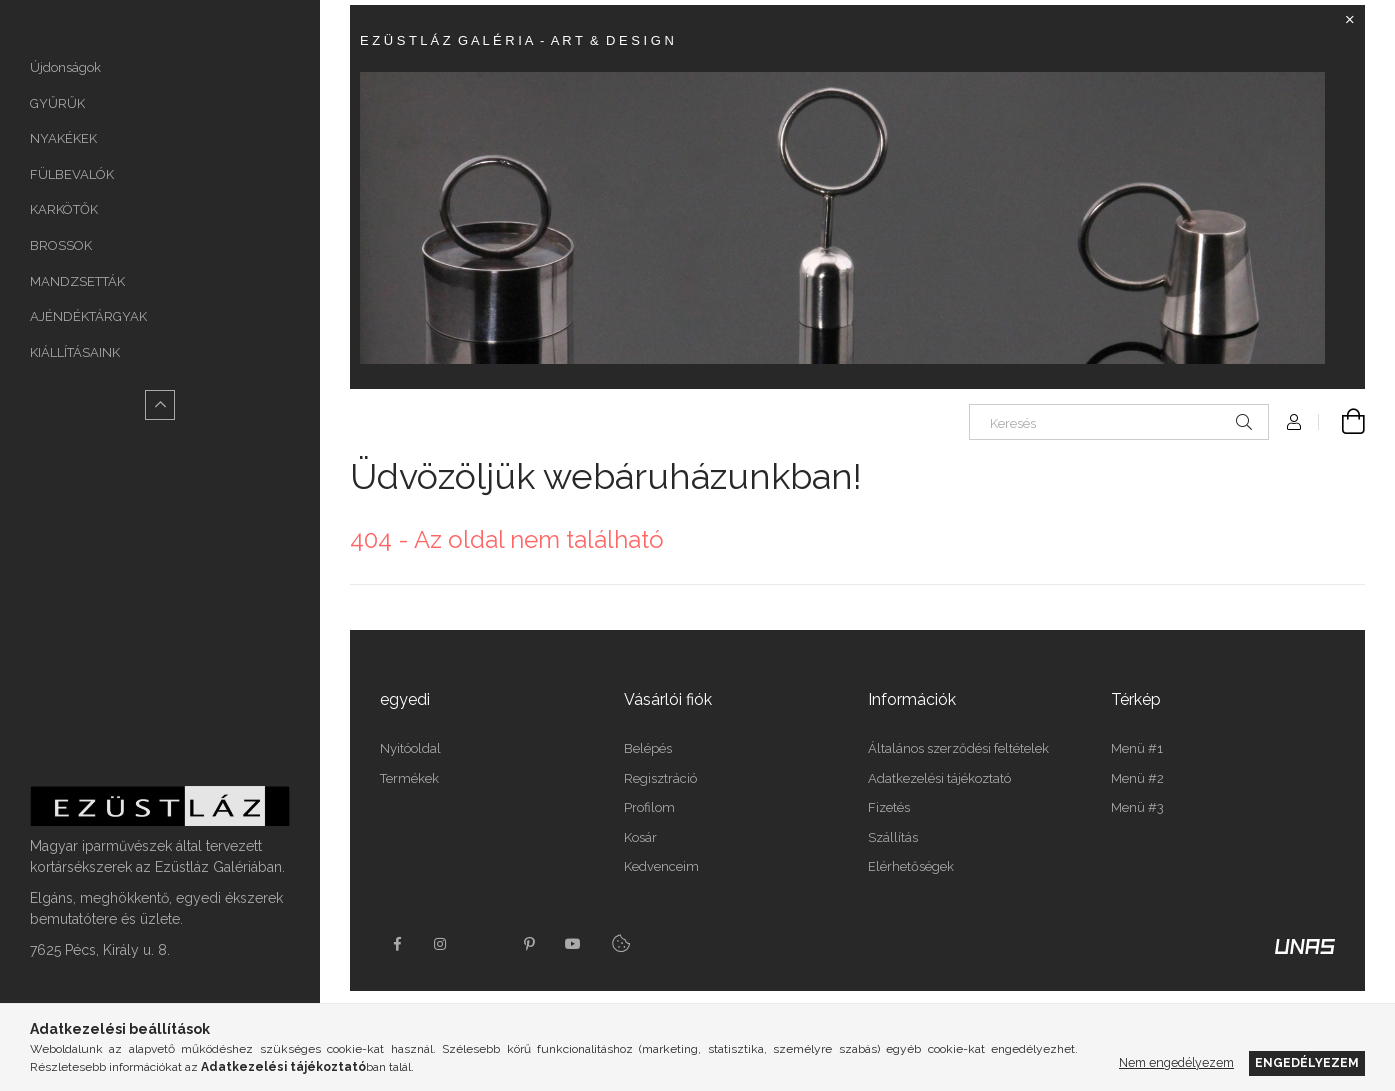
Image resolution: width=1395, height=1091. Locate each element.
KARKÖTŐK (64, 209)
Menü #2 (1137, 778)
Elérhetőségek (911, 866)
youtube (573, 944)
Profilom (649, 807)
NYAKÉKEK (63, 138)
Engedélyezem (1307, 1062)
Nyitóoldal (410, 748)
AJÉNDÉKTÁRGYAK (88, 316)
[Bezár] (1350, 20)
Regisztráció (660, 778)
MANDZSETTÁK (77, 281)
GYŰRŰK (57, 103)
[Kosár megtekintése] (1342, 422)
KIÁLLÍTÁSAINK (75, 352)
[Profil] (1294, 422)
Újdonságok (65, 67)
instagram (441, 944)
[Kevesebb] (160, 405)
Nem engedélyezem (1176, 1062)
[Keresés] (1119, 422)
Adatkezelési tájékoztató (939, 778)
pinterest (529, 944)
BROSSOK (61, 245)
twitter (485, 944)
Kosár (640, 837)
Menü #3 (1137, 807)
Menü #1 (1137, 748)
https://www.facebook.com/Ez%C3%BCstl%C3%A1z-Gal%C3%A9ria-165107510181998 (397, 944)
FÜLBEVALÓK (72, 174)
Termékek (409, 778)
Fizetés (889, 807)
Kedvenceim (661, 866)
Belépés (648, 748)
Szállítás (893, 837)
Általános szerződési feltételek (958, 748)
